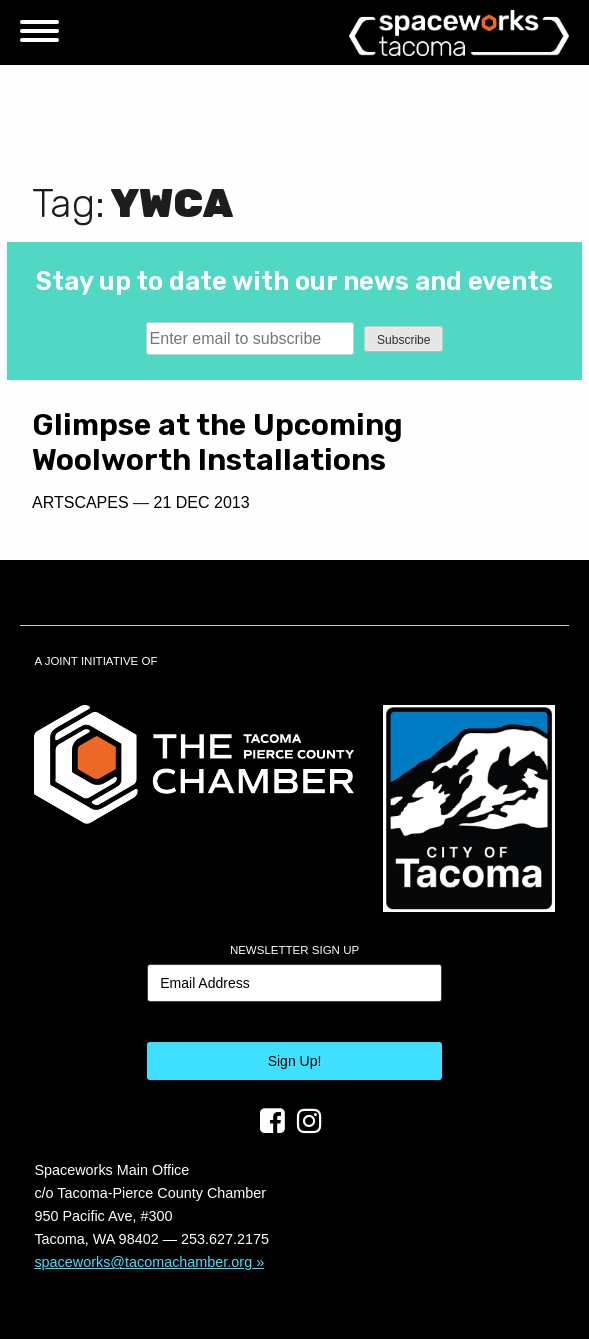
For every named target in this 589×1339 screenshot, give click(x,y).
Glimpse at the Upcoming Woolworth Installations (217, 442)
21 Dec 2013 (202, 502)
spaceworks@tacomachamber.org (143, 1262)
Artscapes (80, 502)
